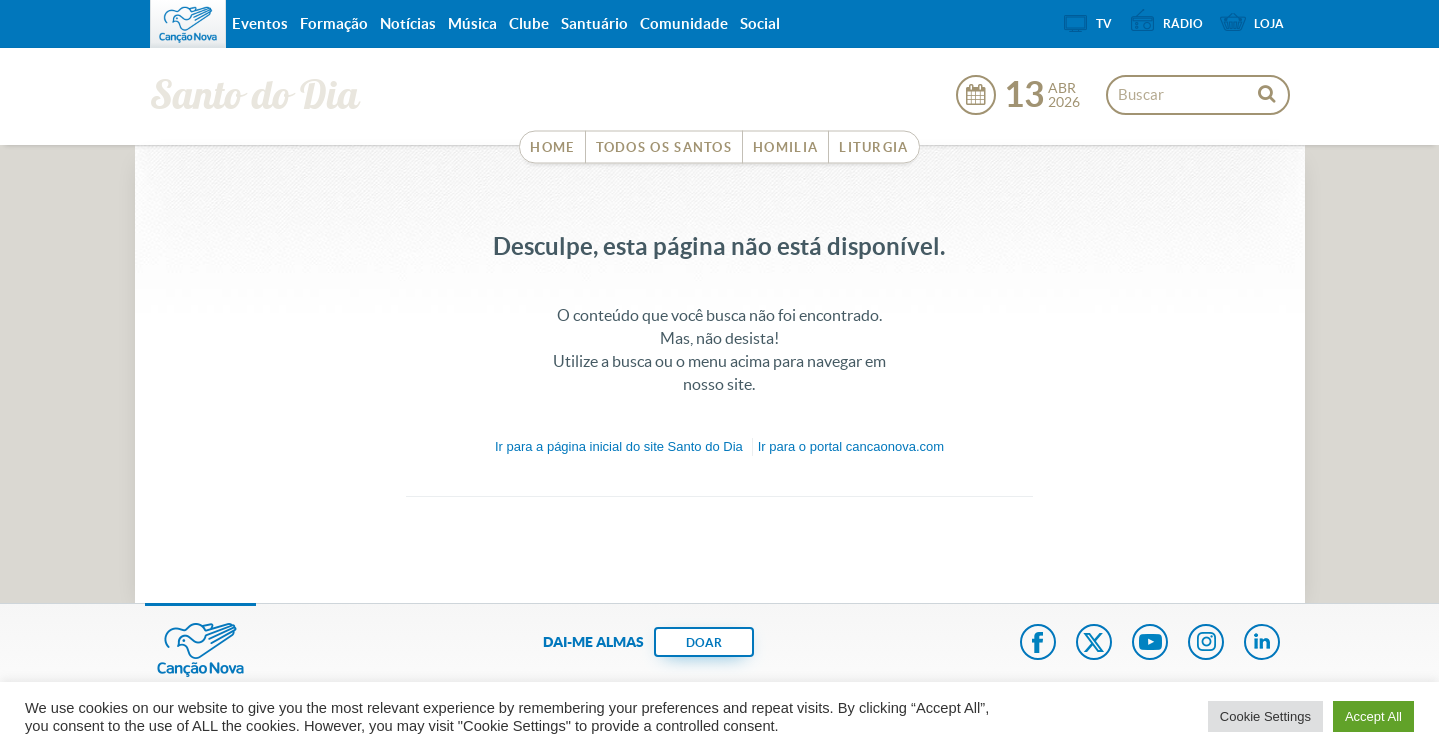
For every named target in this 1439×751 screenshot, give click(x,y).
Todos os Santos (664, 147)
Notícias (408, 23)
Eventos (260, 23)
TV (1104, 23)
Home (552, 147)
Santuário (594, 23)
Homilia (785, 147)
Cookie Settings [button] (1265, 716)
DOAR (704, 642)
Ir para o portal (851, 446)
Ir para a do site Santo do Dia (619, 446)
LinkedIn (1262, 644)
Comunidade (684, 23)
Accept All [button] (1373, 716)
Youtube (1150, 644)
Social (760, 23)
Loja (1269, 23)
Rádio (1183, 23)
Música (472, 23)
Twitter (1094, 644)
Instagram (1206, 644)
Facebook (1038, 644)
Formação (334, 23)
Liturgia (873, 147)
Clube (529, 23)
